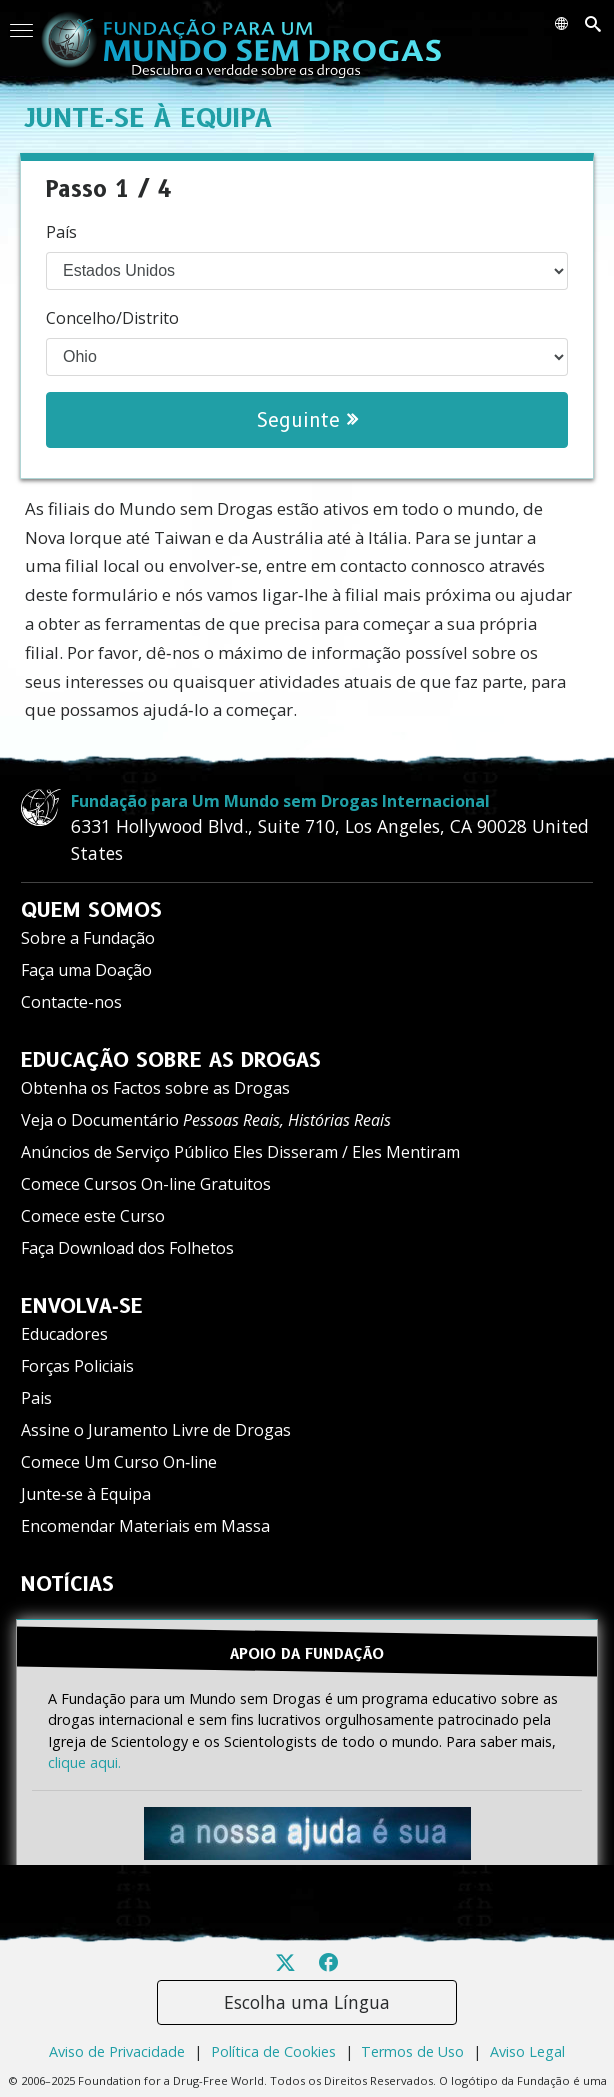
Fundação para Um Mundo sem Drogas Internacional (280, 801)
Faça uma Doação (86, 970)
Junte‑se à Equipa (86, 1494)
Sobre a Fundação (88, 938)
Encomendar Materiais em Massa (145, 1526)
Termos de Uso (412, 2051)
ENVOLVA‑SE (82, 1306)
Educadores (64, 1334)
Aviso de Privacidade (117, 2051)
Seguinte (307, 420)
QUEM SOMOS (91, 910)
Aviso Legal (527, 2051)
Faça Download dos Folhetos (127, 1248)
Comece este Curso (93, 1216)
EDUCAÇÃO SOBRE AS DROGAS (171, 1060)
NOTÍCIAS (67, 1584)
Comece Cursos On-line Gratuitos (146, 1184)
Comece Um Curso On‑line (119, 1462)
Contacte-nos (71, 1002)
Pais (36, 1398)
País (61, 232)
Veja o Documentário (206, 1120)
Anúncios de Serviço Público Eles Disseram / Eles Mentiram (240, 1152)
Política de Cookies (273, 2051)
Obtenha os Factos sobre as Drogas (155, 1088)
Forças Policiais (77, 1366)
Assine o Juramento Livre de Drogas (156, 1430)
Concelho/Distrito (112, 318)
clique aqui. (84, 1762)
